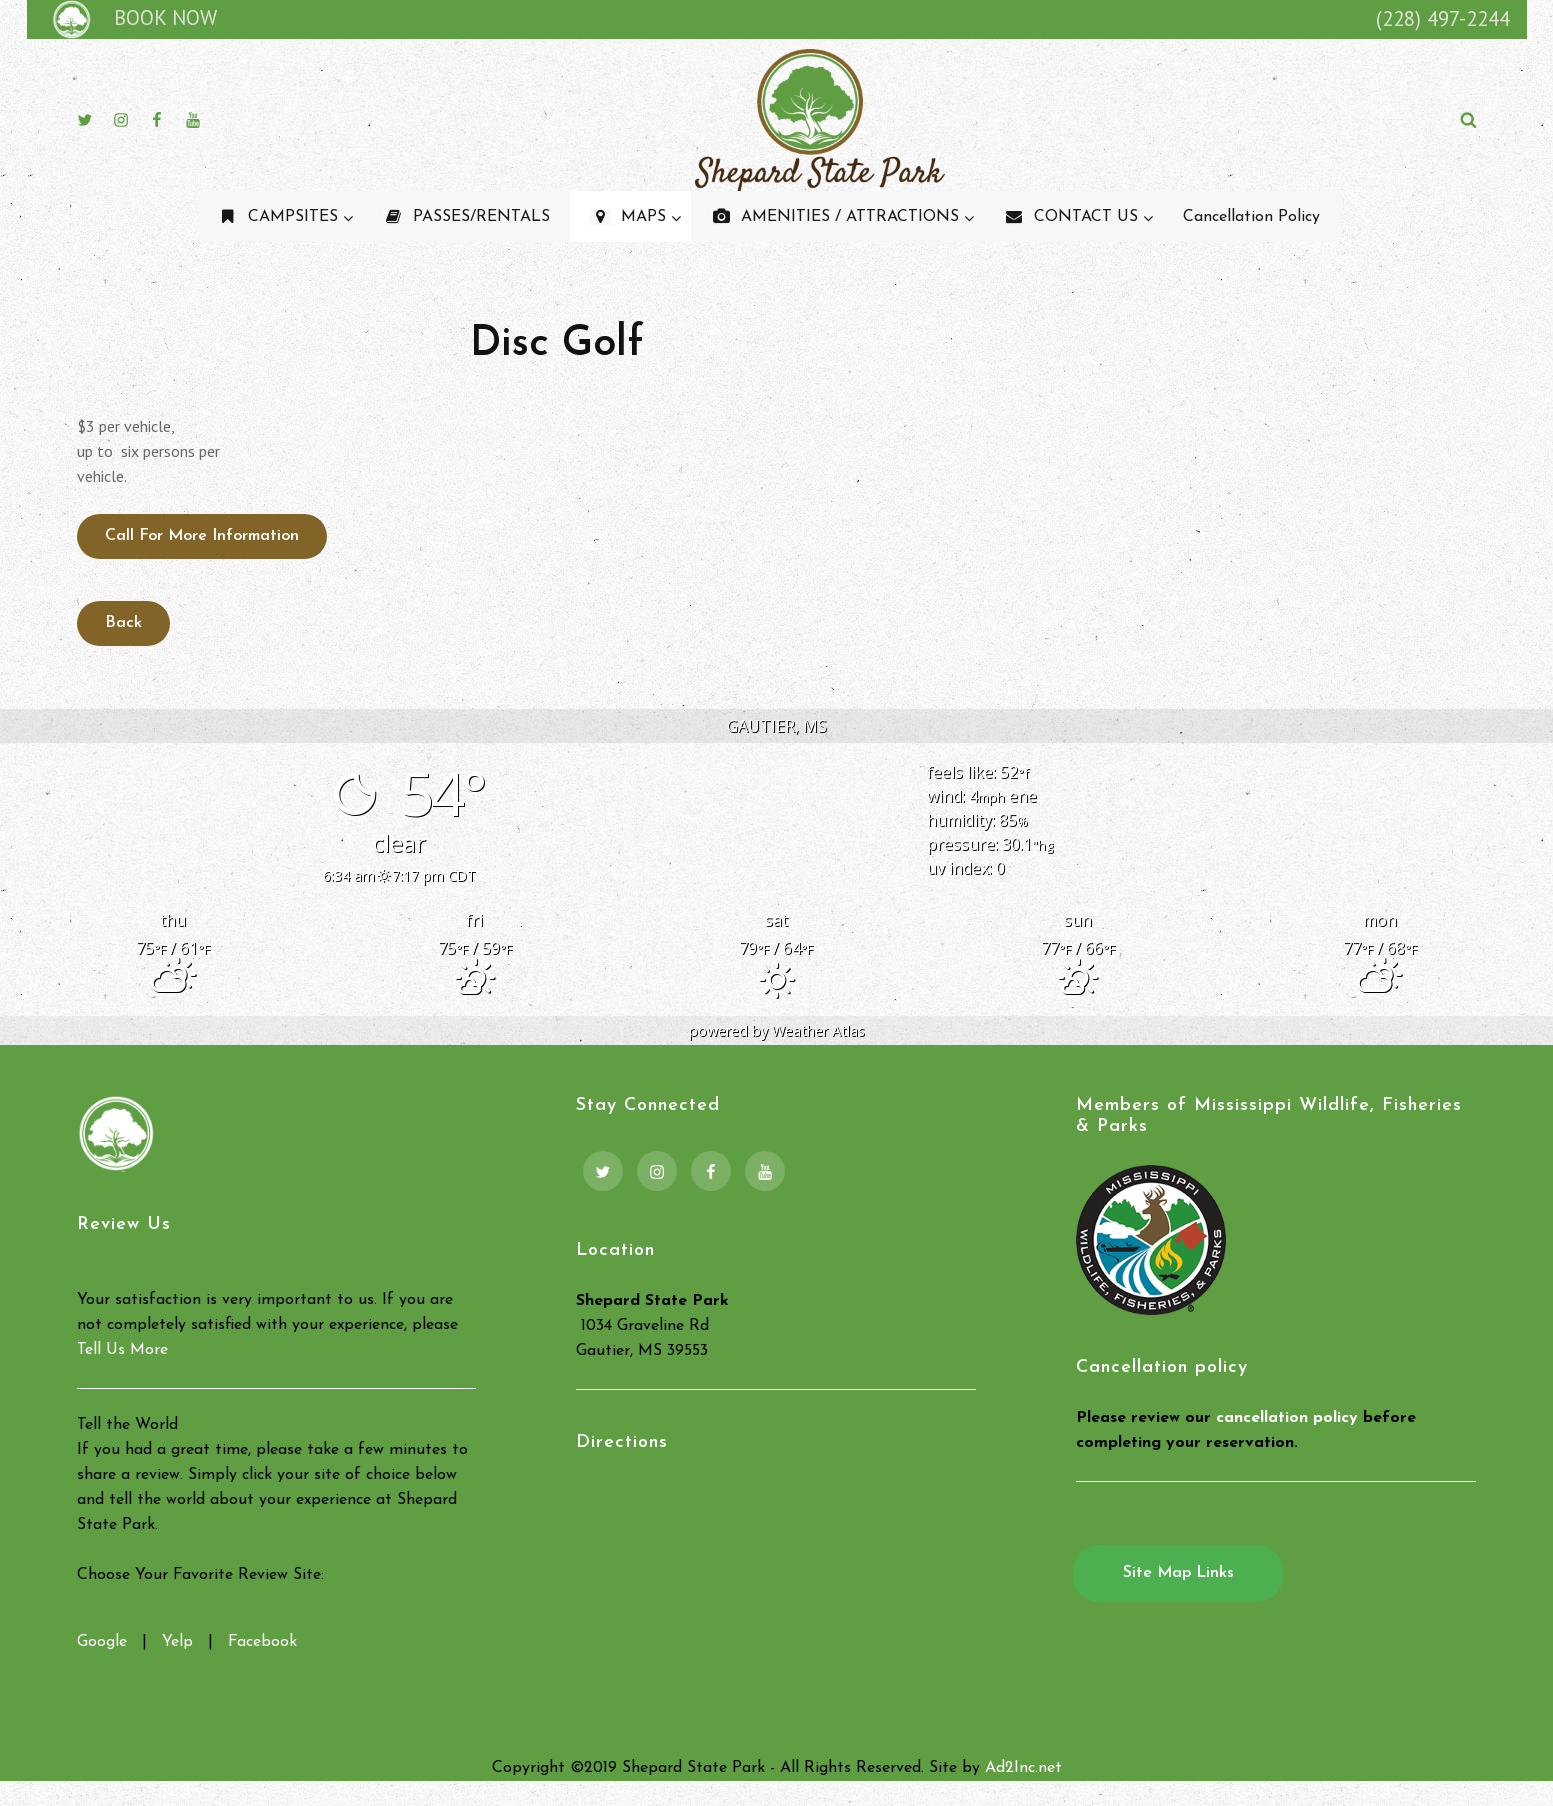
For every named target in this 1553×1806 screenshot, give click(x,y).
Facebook (262, 1642)
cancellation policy (1287, 1418)
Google (102, 1642)
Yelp (177, 1642)
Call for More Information (202, 536)
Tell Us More (122, 1350)
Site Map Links (1178, 1573)
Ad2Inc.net (1023, 1768)
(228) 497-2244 (1443, 18)
